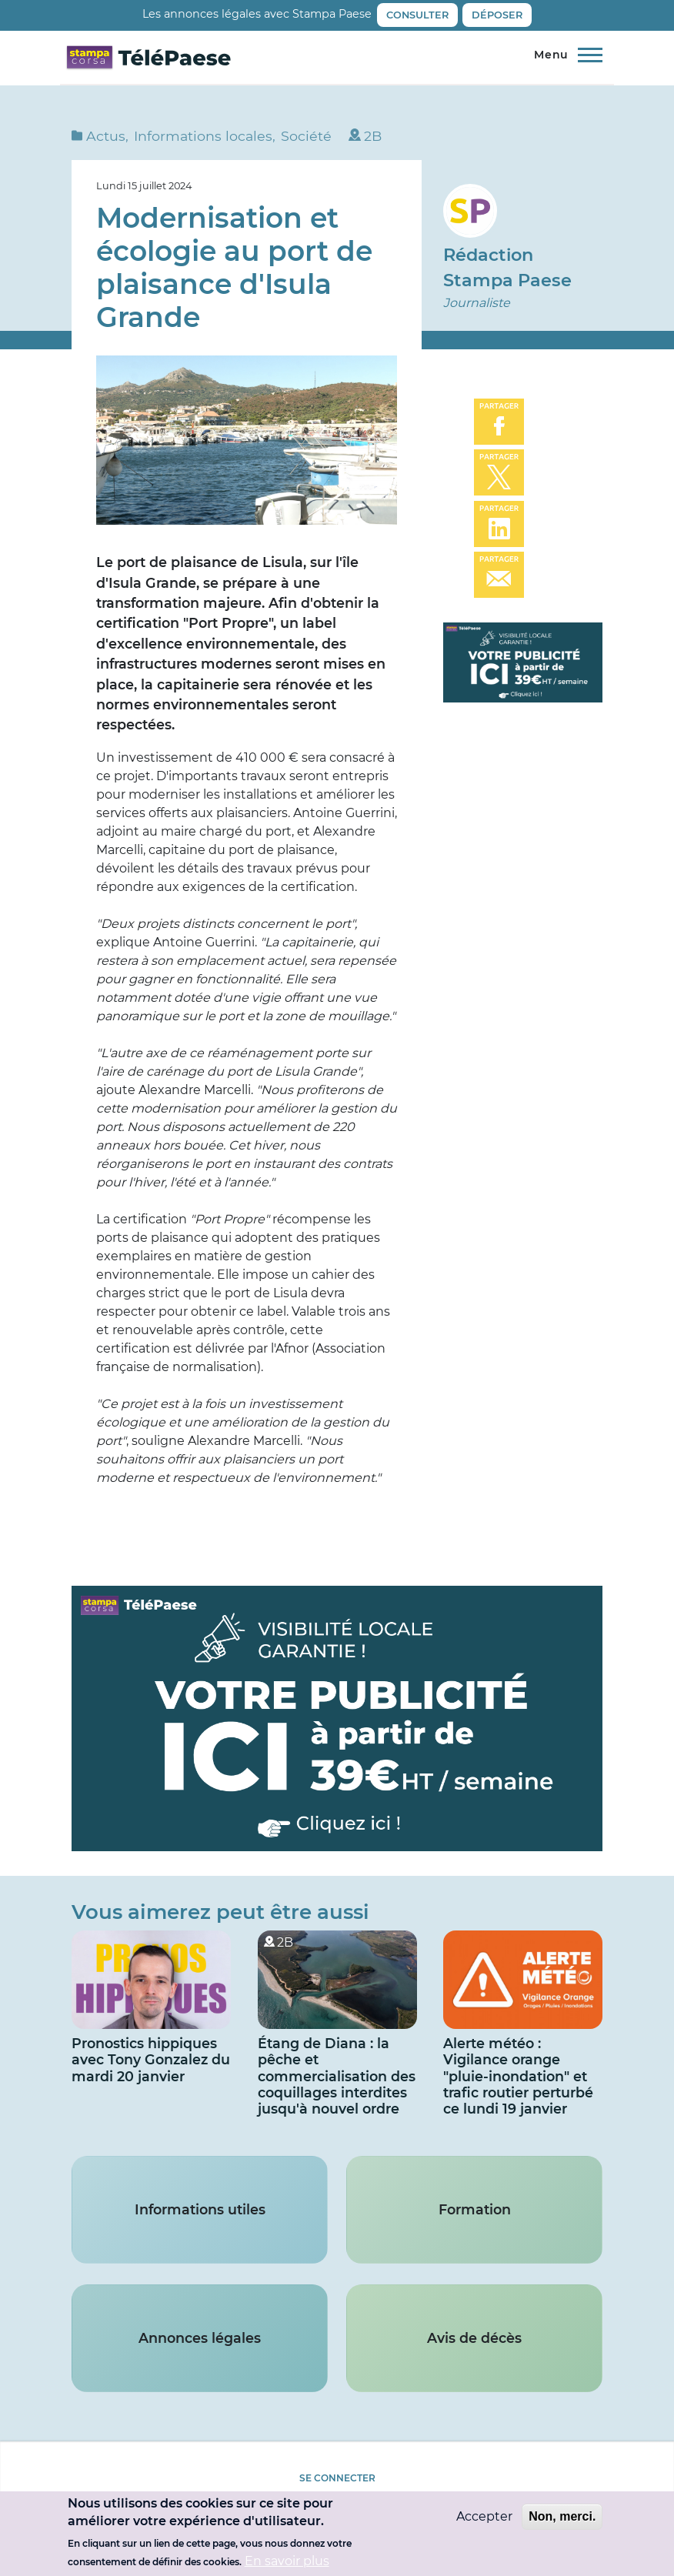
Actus (105, 136)
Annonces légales (199, 2338)
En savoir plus (287, 2563)
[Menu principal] (564, 55)
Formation (475, 2209)
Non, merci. (562, 2518)
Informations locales (203, 136)
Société (306, 136)
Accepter (484, 2518)
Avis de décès (474, 2338)
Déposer (497, 15)
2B (373, 136)
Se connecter (337, 2478)
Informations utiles (200, 2209)
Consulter (417, 15)
